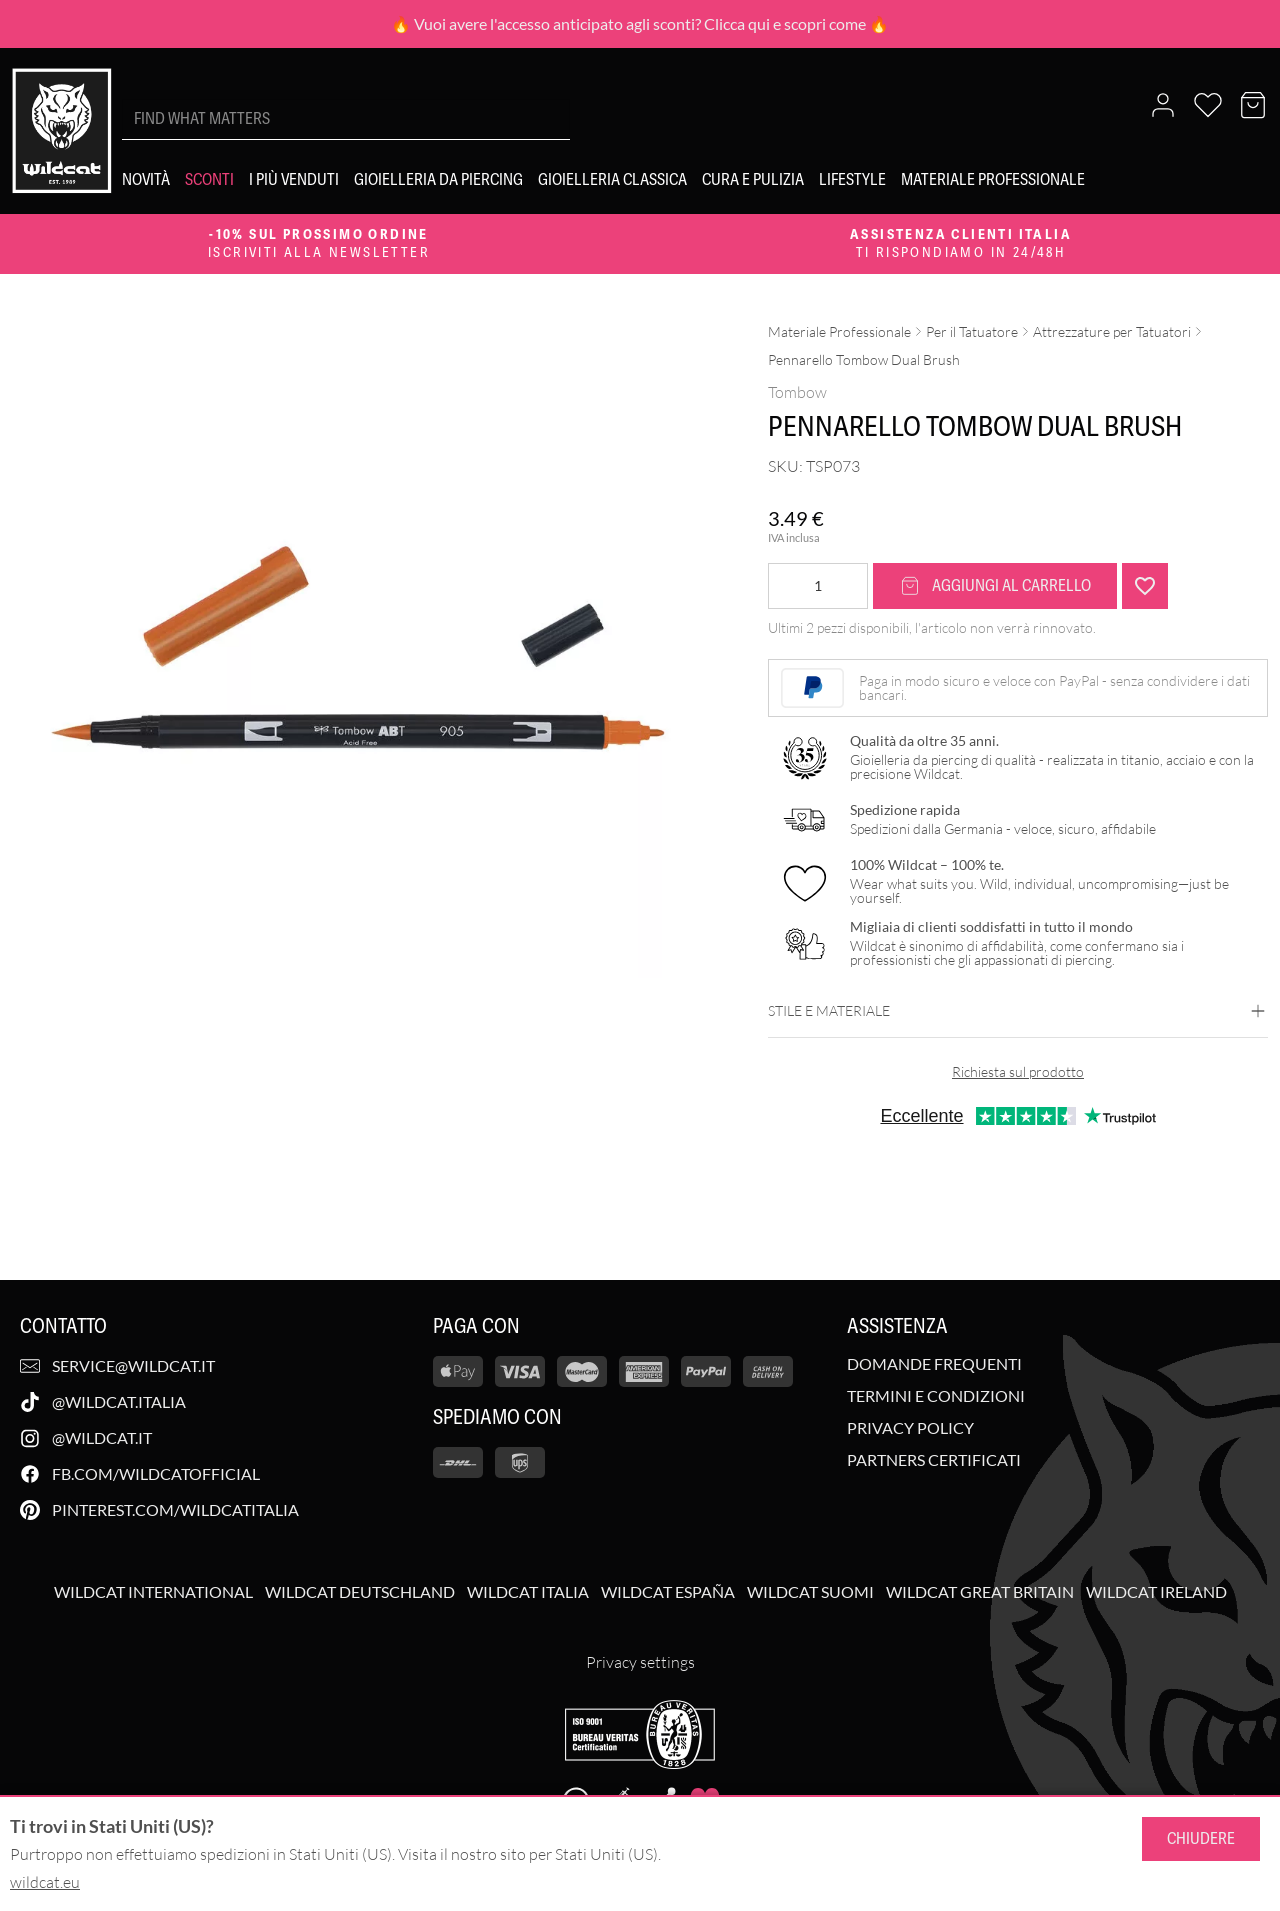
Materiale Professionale (839, 331)
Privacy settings (640, 1662)
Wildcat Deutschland (360, 1592)
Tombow (797, 392)
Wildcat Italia (528, 1592)
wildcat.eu (45, 1882)
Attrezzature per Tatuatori (1112, 331)
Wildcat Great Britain (980, 1592)
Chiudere (1201, 1838)
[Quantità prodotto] (818, 586)
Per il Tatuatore (972, 331)
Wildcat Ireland (1156, 1592)
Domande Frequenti (934, 1364)
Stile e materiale (1018, 1011)
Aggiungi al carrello (995, 585)
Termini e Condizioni (936, 1396)
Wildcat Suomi (810, 1592)
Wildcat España (668, 1592)
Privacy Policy (910, 1428)
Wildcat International (153, 1592)
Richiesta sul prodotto (1018, 1071)
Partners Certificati (934, 1460)
